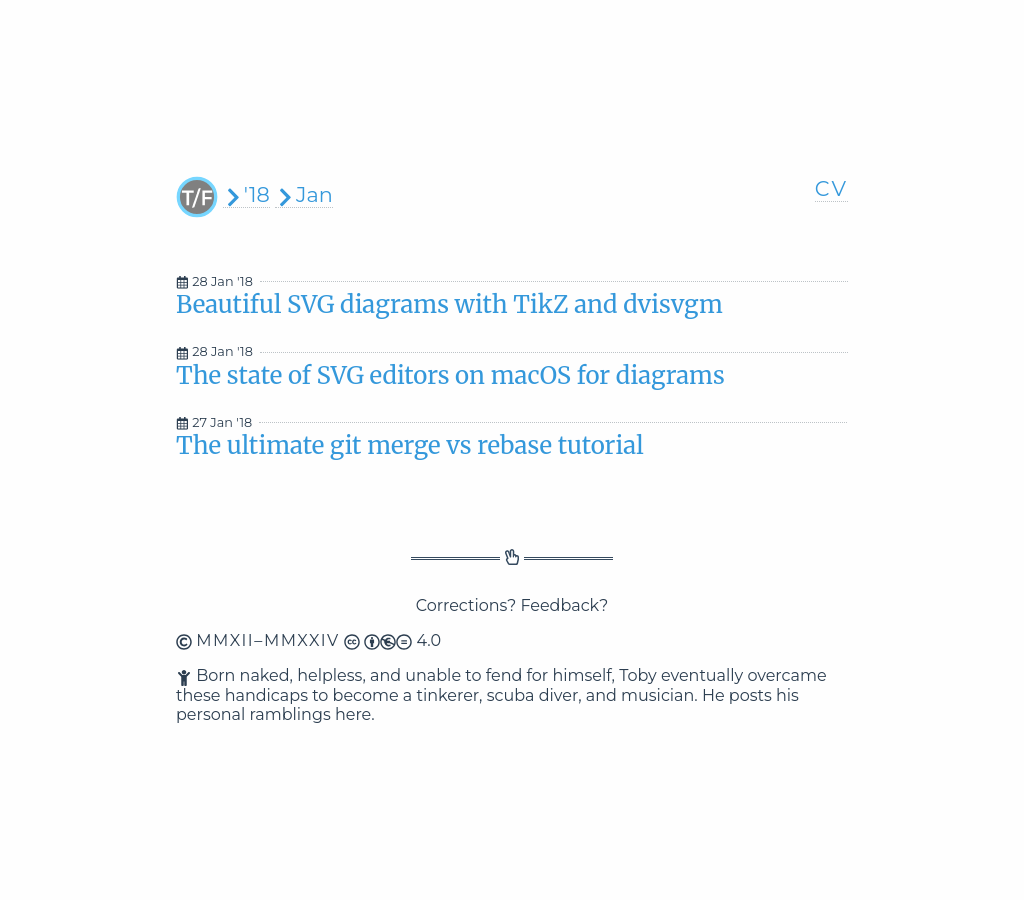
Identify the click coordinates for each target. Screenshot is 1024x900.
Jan (304, 194)
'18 (246, 194)
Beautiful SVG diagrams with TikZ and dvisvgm (449, 304)
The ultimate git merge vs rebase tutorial (410, 445)
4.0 (392, 640)
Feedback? (564, 605)
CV (831, 188)
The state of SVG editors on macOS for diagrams (450, 375)
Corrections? (466, 605)
